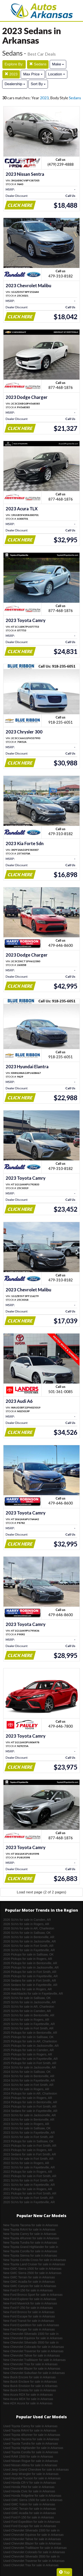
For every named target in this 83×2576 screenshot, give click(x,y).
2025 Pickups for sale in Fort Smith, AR (29, 2063)
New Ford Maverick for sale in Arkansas (30, 2303)
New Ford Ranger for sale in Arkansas (29, 2329)
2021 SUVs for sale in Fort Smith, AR (28, 2180)
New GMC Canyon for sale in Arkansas (29, 2286)
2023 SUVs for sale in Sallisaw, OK (27, 2128)
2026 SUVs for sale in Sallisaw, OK (27, 1932)
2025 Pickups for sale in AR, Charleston (30, 2041)
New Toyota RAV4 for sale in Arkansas (29, 2229)
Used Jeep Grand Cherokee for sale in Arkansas (36, 2469)
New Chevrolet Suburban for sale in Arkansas (34, 2373)
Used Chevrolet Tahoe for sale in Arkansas (32, 2539)
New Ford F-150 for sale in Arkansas (28, 2290)
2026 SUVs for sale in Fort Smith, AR (28, 1945)
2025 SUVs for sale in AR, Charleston (28, 2006)
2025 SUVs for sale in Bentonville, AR (28, 2015)
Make (58, 64)
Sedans (37, 64)
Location (56, 74)
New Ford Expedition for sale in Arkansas (31, 2325)
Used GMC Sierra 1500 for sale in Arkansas (33, 2500)
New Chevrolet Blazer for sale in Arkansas (31, 2368)
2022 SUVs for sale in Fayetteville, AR (29, 2167)
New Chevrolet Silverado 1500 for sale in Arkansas (31, 2334)
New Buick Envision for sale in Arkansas (30, 2386)
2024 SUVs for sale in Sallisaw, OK (27, 2071)
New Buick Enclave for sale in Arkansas (30, 2381)
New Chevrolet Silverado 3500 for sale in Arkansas (31, 2343)
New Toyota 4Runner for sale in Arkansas (31, 2238)
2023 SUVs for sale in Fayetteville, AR (29, 2132)
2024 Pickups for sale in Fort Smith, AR (29, 2106)
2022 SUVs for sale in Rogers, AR (26, 2163)
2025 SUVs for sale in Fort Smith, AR (28, 2028)
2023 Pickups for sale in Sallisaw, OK (28, 2141)
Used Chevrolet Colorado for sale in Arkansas (34, 2552)
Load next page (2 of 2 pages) (41, 1892)
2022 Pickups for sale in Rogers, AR (27, 2171)
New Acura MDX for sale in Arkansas (28, 2399)
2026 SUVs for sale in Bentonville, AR (28, 1937)
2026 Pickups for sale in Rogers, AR (27, 1959)
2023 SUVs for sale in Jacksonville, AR (29, 2115)
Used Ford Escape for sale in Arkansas (29, 2526)
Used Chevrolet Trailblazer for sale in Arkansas (35, 2547)
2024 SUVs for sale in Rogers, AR (26, 2089)
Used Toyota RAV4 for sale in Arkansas (29, 2430)
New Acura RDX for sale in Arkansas (28, 2394)
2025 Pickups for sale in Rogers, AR (27, 2054)
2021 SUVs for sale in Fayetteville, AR (29, 2184)
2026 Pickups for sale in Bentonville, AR (30, 1963)
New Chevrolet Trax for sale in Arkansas (30, 2364)
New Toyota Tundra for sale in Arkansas (30, 2242)
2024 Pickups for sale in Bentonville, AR (30, 2102)
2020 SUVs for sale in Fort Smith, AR (28, 2197)
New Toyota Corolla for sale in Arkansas (30, 2251)
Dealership (15, 84)
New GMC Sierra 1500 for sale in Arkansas (32, 2268)
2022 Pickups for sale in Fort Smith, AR (29, 2176)
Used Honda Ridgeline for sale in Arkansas (32, 2495)
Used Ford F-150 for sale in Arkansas (28, 2517)
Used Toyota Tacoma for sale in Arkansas (31, 2439)
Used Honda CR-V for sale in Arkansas (29, 2482)
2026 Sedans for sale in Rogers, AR (27, 1989)
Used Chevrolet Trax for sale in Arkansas (31, 2565)
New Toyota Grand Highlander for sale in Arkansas (30, 2247)
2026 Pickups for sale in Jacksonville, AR (31, 1967)
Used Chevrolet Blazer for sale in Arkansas (32, 2543)
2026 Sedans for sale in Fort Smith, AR (29, 1980)
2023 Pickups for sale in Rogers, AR (27, 2150)
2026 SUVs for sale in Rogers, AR (26, 1924)
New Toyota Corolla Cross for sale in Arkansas (34, 2260)
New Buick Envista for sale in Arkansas (29, 2390)
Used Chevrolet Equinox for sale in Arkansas (33, 2534)
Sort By (38, 84)
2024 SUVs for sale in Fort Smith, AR (28, 2085)
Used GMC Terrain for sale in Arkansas (29, 2508)
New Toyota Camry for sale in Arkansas (29, 2234)
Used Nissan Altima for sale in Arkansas (30, 2465)
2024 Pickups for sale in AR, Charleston (30, 2093)
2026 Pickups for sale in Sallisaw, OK (28, 1954)
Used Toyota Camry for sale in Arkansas (30, 2426)
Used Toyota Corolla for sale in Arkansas (30, 2452)
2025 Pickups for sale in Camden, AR (28, 2050)
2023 (11, 74)
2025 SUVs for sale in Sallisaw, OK (27, 1998)
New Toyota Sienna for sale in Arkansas (30, 2255)
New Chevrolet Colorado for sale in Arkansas (33, 2347)
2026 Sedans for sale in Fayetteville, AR (30, 1985)
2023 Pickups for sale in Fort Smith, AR (29, 2145)
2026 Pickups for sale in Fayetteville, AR (30, 1976)
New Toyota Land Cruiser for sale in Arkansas (34, 2264)
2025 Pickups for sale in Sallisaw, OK (28, 2037)
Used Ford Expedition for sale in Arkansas (31, 2521)
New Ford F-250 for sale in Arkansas (28, 2307)
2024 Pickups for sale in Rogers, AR (27, 2098)
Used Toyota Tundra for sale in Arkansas (30, 2443)
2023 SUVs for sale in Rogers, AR (26, 2124)
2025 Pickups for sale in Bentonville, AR (30, 2032)
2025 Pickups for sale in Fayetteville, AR (30, 2058)
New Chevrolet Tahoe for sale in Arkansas (31, 2355)
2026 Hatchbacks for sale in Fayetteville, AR (33, 1993)
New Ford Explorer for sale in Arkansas (29, 2299)
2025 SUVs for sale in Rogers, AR (26, 2019)
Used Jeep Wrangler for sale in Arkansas (30, 2474)
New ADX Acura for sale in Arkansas (28, 2403)
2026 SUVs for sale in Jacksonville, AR (29, 1941)
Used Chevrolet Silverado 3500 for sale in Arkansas (31, 2557)
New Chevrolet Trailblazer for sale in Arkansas (34, 2360)
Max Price (32, 74)
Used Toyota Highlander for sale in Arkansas (33, 2448)
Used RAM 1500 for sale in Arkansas (28, 2456)
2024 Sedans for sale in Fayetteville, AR (30, 2111)
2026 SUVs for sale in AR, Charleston (28, 1928)
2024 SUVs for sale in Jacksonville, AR (29, 2067)
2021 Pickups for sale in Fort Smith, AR (29, 2193)
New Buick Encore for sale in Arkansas (29, 2377)
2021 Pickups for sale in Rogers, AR (27, 2189)
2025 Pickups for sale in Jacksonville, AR (31, 2045)
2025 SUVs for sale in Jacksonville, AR (29, 2002)
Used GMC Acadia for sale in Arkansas (29, 2513)
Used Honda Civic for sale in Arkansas (29, 2491)
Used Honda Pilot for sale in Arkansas (28, 2487)
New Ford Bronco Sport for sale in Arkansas (33, 2294)
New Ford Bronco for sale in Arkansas (28, 2312)
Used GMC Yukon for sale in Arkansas (29, 2504)
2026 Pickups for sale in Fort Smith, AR (29, 1972)
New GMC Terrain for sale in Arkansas (29, 2277)
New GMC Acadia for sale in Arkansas (29, 2281)
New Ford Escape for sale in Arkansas (29, 2316)
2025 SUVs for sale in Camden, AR (27, 2011)
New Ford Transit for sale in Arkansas (28, 2320)
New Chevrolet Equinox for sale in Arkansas (33, 2338)
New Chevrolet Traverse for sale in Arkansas (33, 2351)
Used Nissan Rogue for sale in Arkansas (30, 2461)
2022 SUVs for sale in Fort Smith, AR (28, 2158)
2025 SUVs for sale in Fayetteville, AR (29, 2024)
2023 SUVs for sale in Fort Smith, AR (28, 2137)
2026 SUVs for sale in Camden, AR (27, 1919)
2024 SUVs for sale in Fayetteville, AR (29, 2080)
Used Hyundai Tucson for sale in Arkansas (32, 2478)
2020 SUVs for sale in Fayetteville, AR (29, 2202)
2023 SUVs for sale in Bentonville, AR (28, 2119)
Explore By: (14, 64)
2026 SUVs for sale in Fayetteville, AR (29, 1950)
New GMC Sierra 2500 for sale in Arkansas (32, 2273)
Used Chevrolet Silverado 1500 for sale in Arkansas (31, 2531)
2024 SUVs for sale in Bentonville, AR (28, 2076)
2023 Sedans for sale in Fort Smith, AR (29, 2154)
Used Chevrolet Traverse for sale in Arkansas (33, 2561)
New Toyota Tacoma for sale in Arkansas (30, 2225)
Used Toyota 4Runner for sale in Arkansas (31, 2435)
